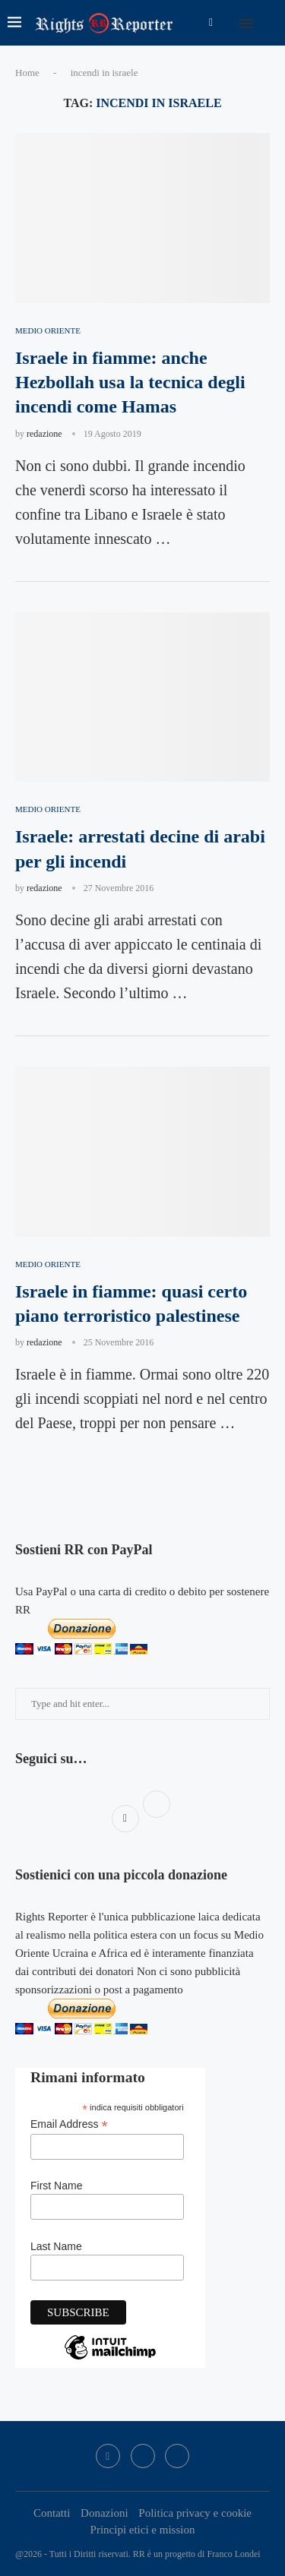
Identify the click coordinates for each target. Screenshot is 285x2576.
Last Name (56, 2246)
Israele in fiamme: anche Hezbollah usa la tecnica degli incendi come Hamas (130, 382)
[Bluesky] (177, 2456)
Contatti (51, 2513)
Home (27, 72)
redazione (44, 433)
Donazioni (104, 2513)
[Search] (269, 23)
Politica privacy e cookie (195, 2513)
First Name (56, 2185)
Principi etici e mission (142, 2530)
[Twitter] (143, 2456)
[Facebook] (211, 23)
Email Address (69, 2124)
